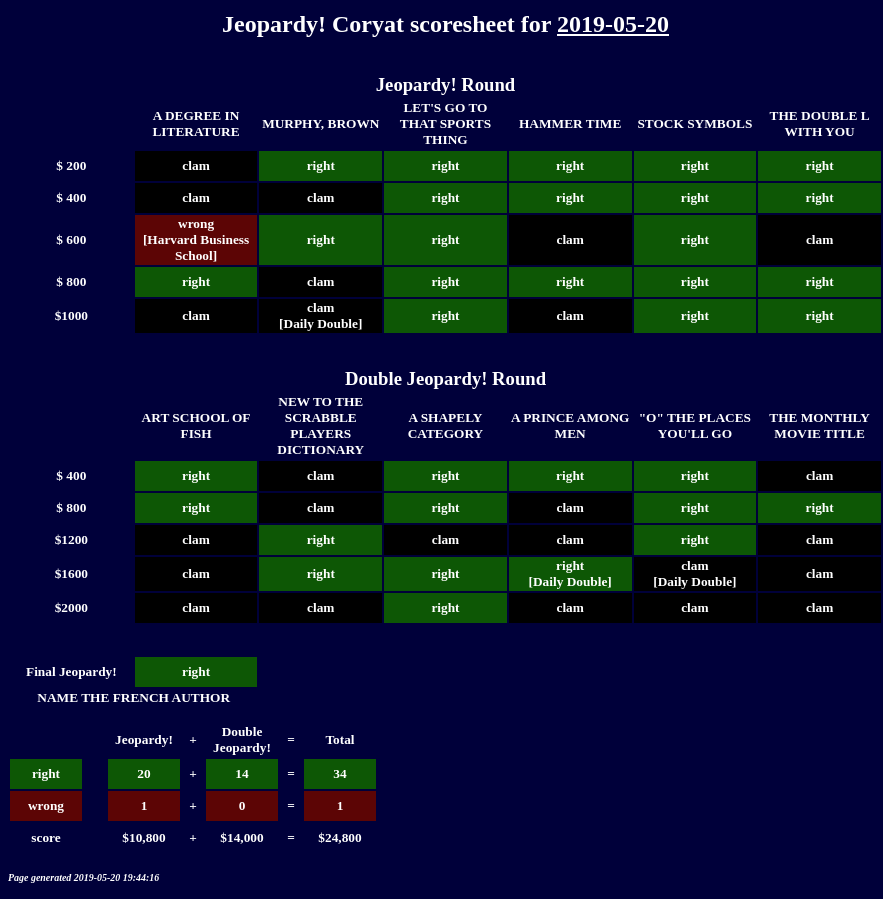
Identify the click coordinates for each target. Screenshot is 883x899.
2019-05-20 (613, 24)
